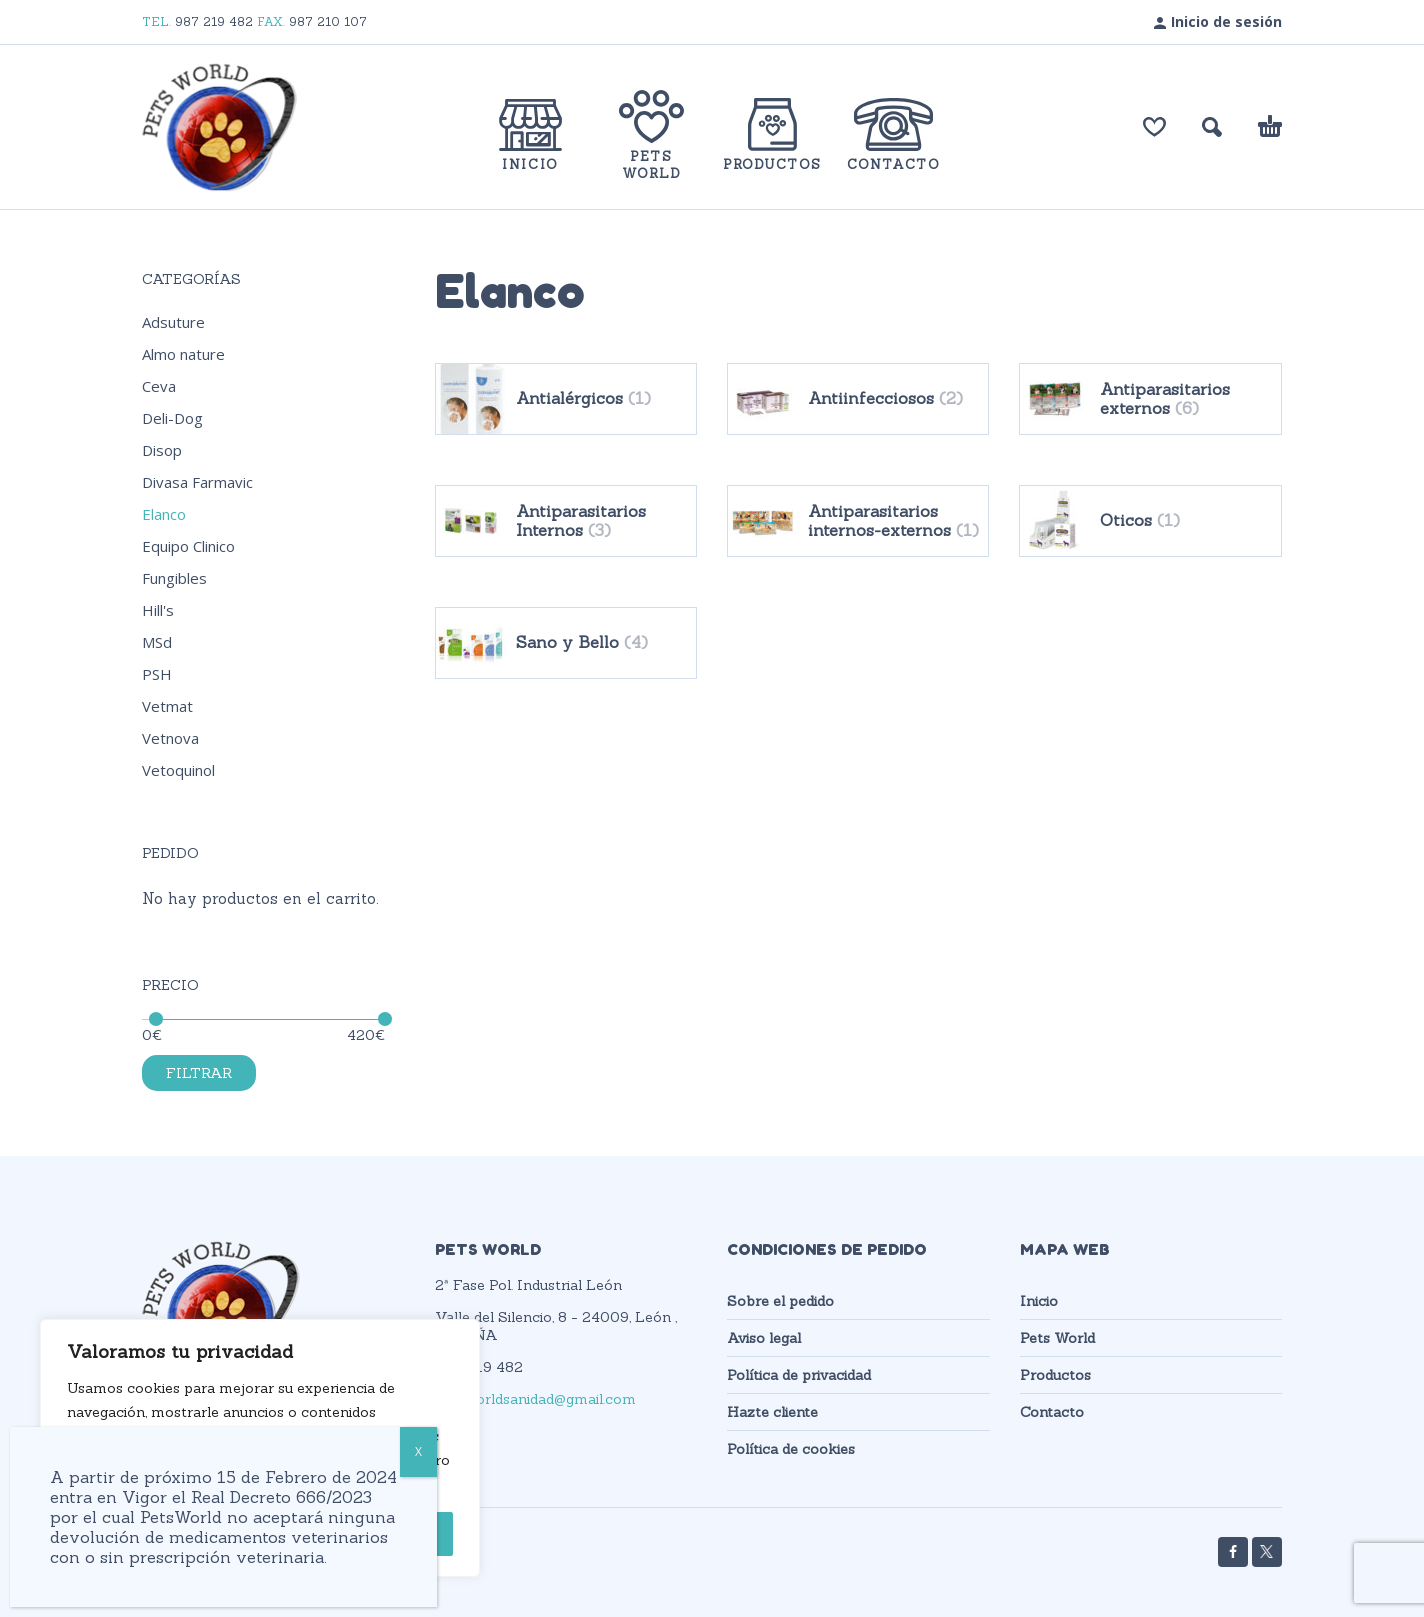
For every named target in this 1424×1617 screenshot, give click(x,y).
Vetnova (170, 738)
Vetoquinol (178, 770)
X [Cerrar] (418, 1451)
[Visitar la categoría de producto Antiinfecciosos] (858, 399)
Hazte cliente (772, 1412)
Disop (162, 450)
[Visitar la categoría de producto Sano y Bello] (566, 643)
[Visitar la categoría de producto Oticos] (1150, 521)
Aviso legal (764, 1338)
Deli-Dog (172, 418)
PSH (157, 674)
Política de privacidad (799, 1375)
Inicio (1039, 1301)
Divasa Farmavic (197, 482)
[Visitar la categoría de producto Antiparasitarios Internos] (566, 521)
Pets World (1057, 1338)
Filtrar (199, 1073)
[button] (1212, 127)
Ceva (159, 386)
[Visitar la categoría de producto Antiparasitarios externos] (1150, 399)
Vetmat (167, 706)
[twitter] (1267, 1552)
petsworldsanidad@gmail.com (535, 1399)
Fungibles (174, 578)
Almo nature (183, 354)
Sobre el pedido (780, 1301)
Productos (1055, 1375)
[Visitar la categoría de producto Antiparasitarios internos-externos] (858, 521)
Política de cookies (791, 1449)
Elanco (164, 514)
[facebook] (1233, 1552)
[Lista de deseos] (1154, 127)
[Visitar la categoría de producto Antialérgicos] (566, 399)
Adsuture (173, 322)
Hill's (158, 610)
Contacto (1052, 1412)
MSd (157, 642)
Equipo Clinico (188, 546)
